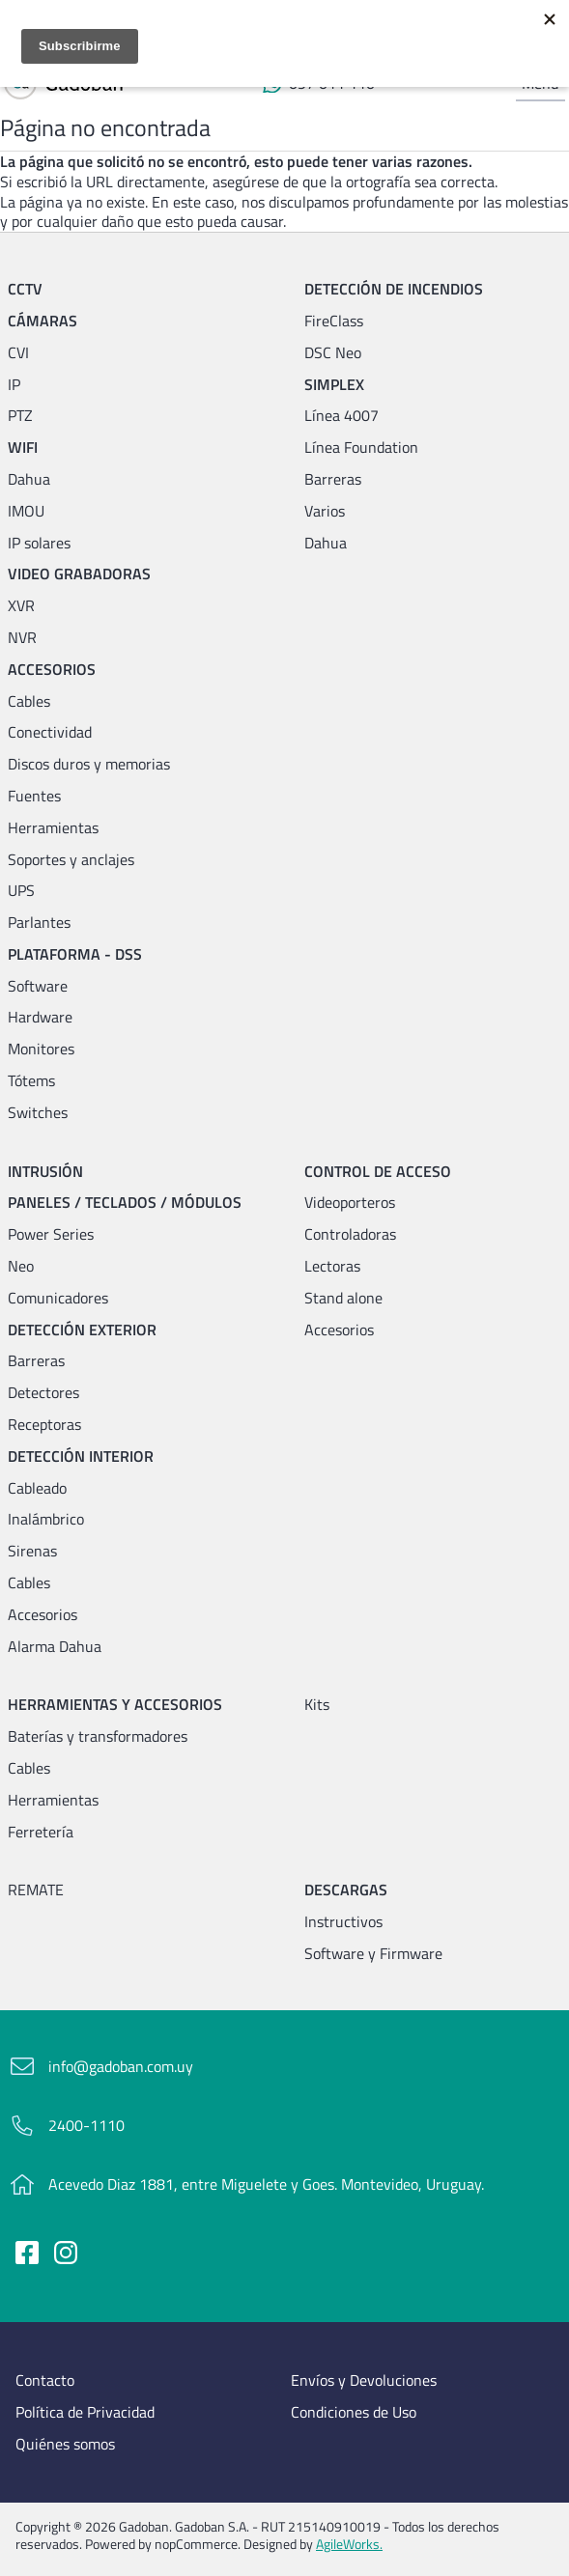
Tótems (31, 1081)
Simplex (334, 385)
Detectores (43, 1393)
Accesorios (52, 669)
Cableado (37, 1488)
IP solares (39, 543)
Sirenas (32, 1551)
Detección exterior (82, 1330)
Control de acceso (377, 1172)
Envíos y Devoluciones (364, 2380)
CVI (18, 353)
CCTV (25, 289)
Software (38, 986)
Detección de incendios (393, 289)
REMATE (36, 1890)
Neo (21, 1266)
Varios (324, 511)
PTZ (20, 416)
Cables (29, 701)
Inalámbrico (46, 1519)
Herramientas (53, 828)
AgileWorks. (349, 2544)
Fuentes (34, 796)
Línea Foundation (361, 447)
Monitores (41, 1049)
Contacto (44, 2380)
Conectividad (50, 732)
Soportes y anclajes (71, 860)
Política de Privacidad (85, 2412)
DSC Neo (332, 353)
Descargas (345, 1890)
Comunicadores (58, 1298)
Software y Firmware (373, 1954)
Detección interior (81, 1456)
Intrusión (45, 1172)
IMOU (26, 511)
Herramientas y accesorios (115, 1704)
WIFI (23, 447)
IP (14, 385)
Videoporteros (349, 1202)
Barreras (332, 479)
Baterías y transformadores (97, 1736)
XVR (21, 606)
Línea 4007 (341, 416)
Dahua (29, 479)
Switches (38, 1113)
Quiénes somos (65, 2444)
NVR (22, 638)
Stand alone (343, 1298)
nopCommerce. (198, 2544)
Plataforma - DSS (75, 954)
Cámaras (42, 321)
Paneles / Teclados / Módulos (125, 1202)
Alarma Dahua (54, 1647)
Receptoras (44, 1424)
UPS (21, 891)
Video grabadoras (79, 574)
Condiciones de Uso (353, 2412)
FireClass (333, 321)
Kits (316, 1704)
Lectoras (332, 1266)
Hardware (40, 1017)
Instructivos (343, 1922)
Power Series (51, 1234)
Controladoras (350, 1234)
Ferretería (40, 1832)
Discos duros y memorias (89, 764)
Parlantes (39, 922)
